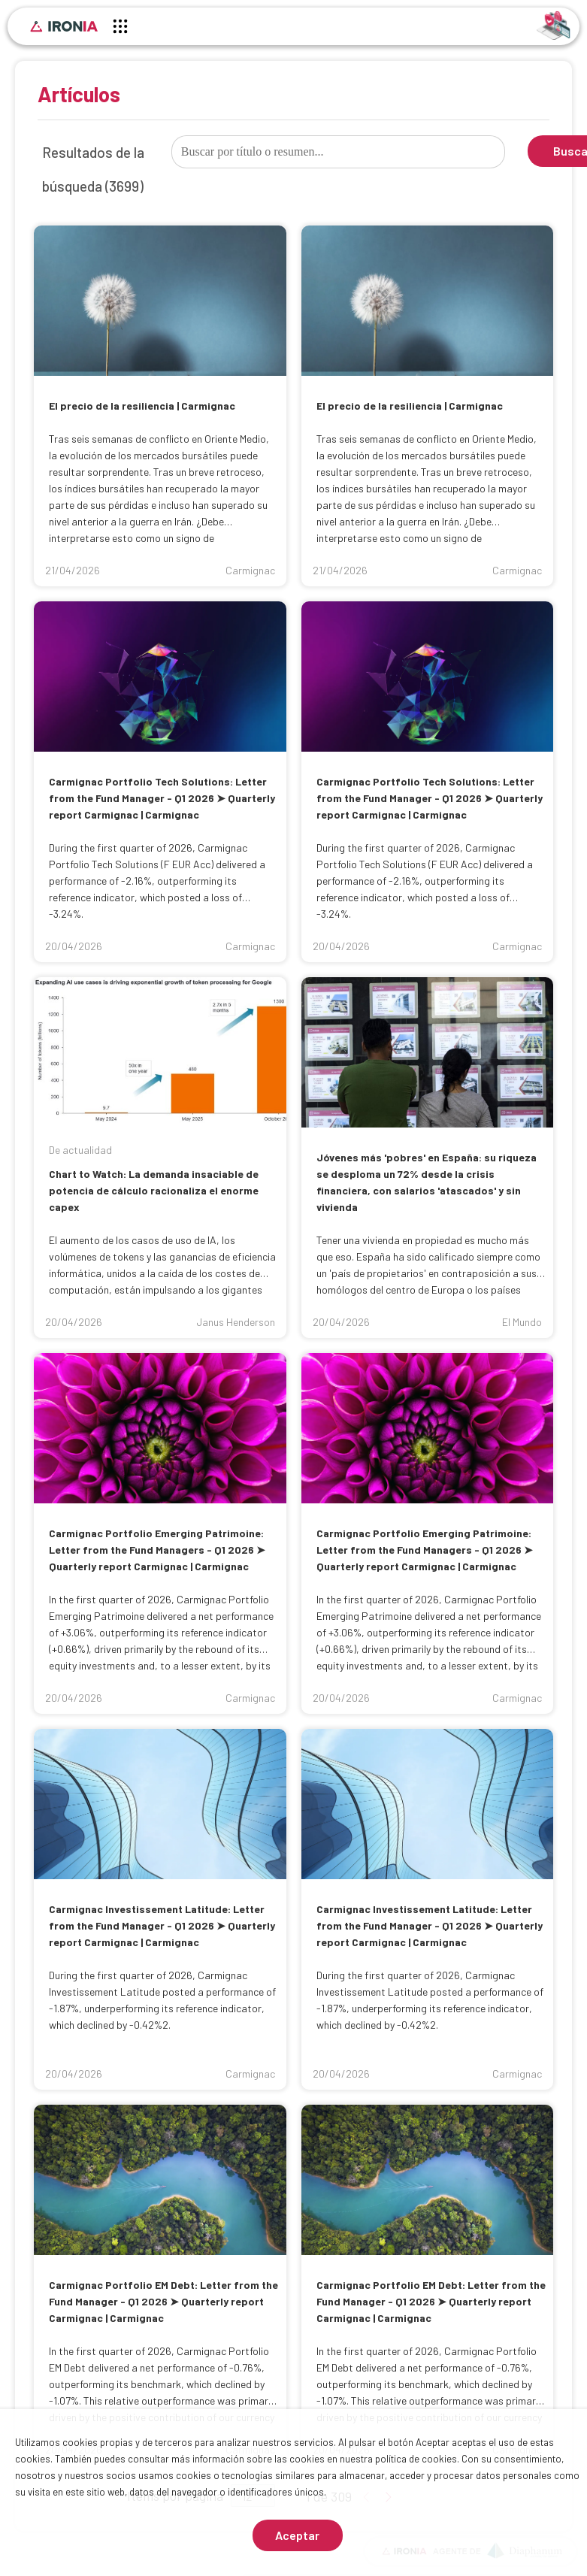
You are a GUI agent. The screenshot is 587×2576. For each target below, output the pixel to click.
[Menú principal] (120, 29)
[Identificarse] (553, 24)
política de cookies (416, 2459)
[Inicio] (64, 26)
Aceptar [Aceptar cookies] (297, 2535)
